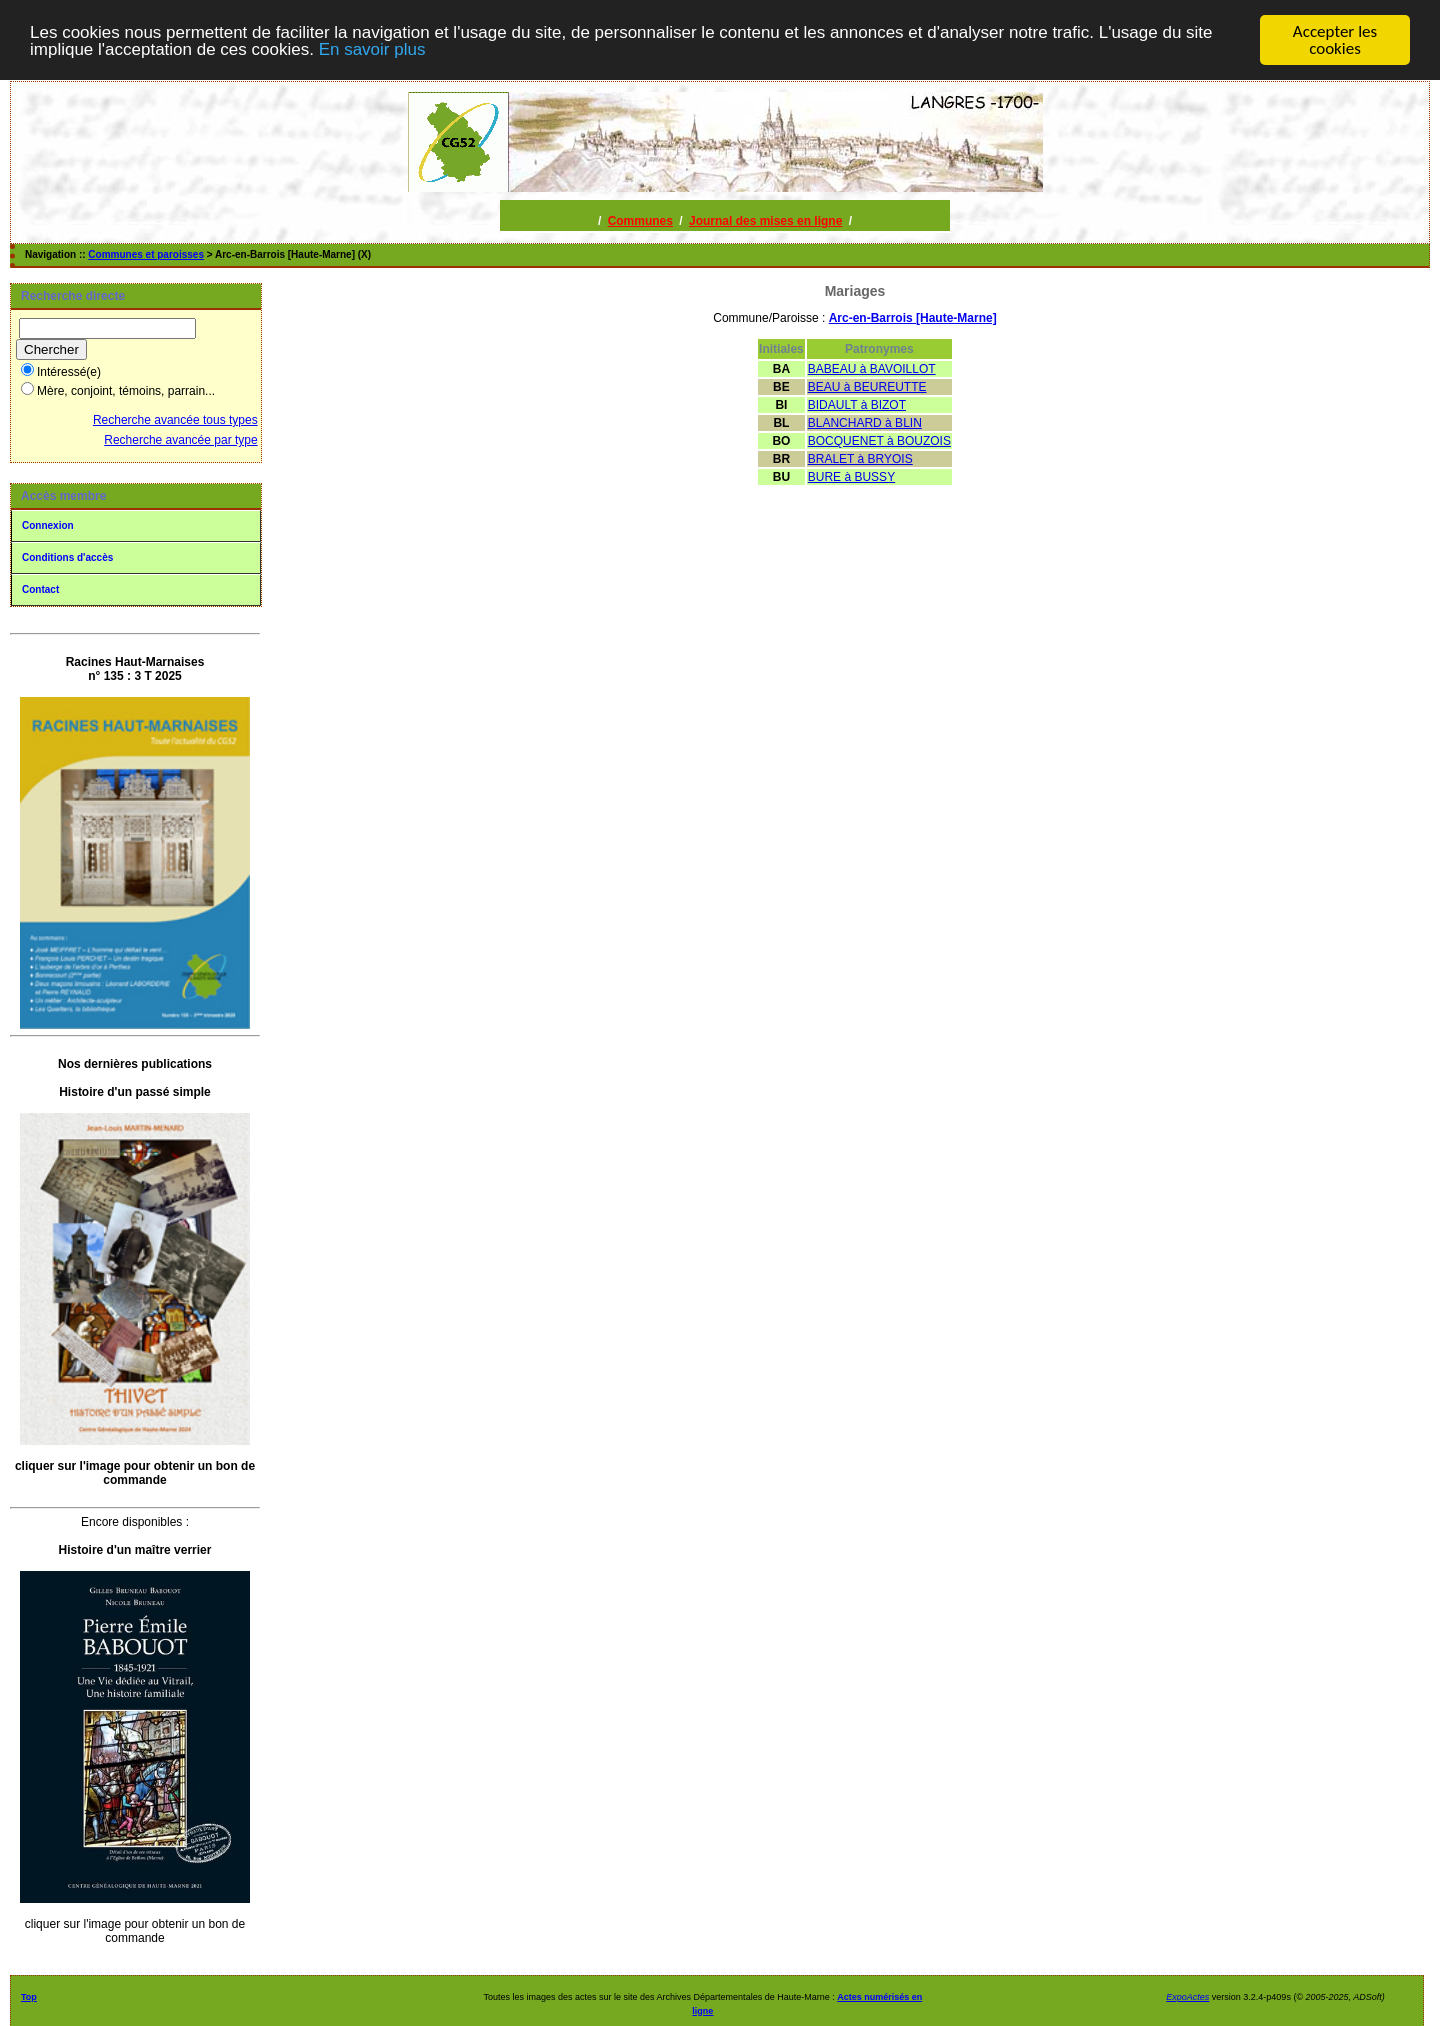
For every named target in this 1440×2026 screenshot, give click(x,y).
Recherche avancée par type (180, 440)
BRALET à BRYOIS (860, 459)
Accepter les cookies (1335, 40)
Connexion (48, 525)
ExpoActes (1187, 1997)
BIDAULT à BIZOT (857, 405)
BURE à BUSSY (851, 477)
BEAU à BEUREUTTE (867, 387)
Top (29, 1997)
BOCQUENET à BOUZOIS (879, 441)
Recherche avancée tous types (175, 420)
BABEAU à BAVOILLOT (872, 369)
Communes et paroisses (146, 254)
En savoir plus (372, 48)
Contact (40, 589)
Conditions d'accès (67, 557)
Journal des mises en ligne (765, 221)
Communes (640, 221)
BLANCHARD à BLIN (865, 423)
